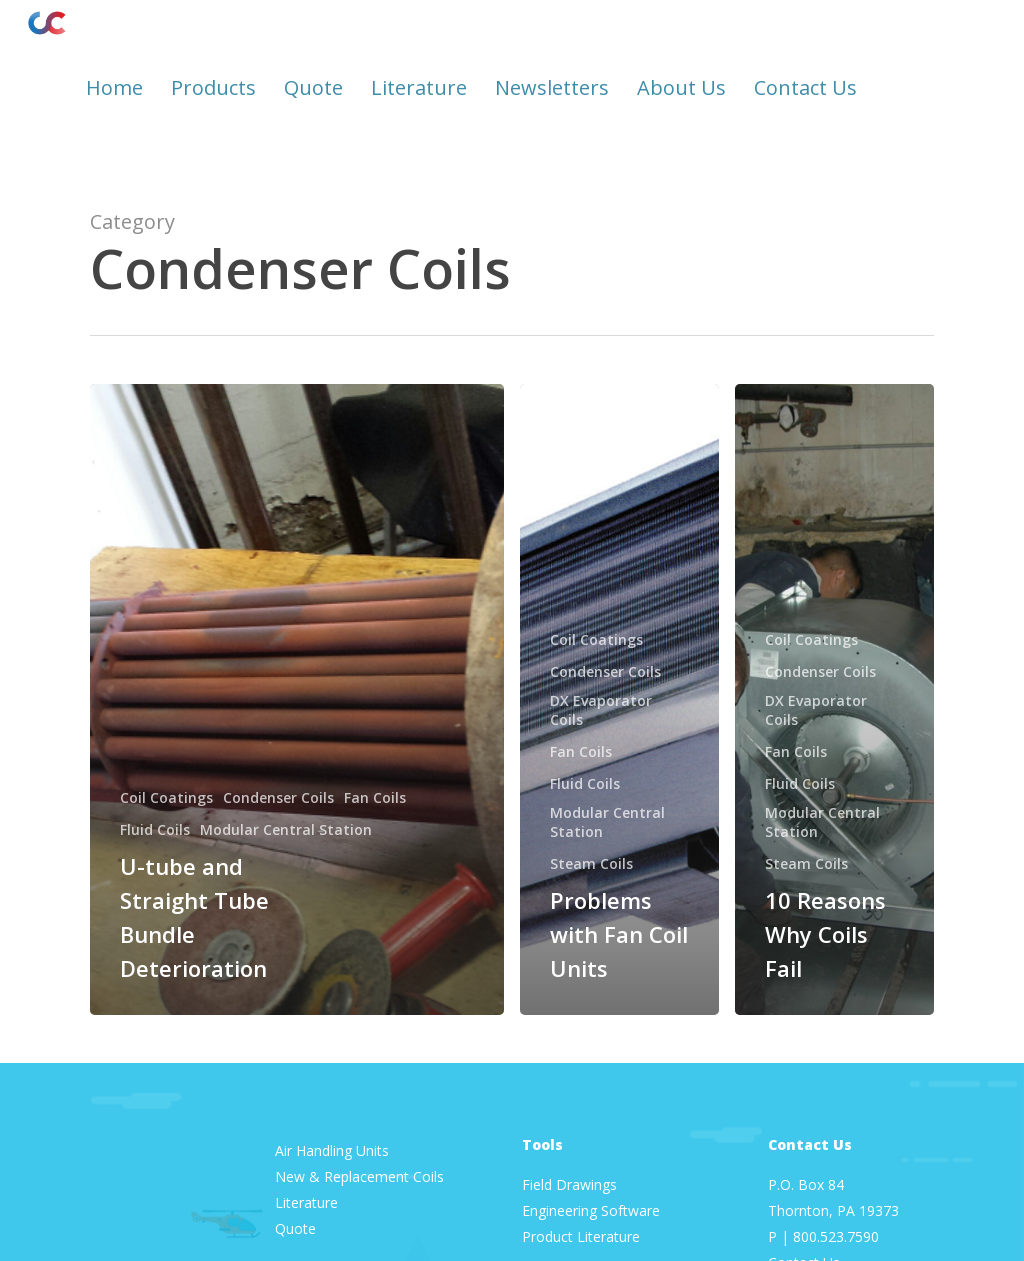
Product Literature (583, 1236)
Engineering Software (591, 1210)
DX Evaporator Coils (601, 710)
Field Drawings (569, 1184)
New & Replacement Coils (359, 1176)
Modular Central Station (286, 829)
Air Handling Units (334, 1150)
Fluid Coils (155, 829)
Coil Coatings (166, 797)
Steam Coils (591, 863)
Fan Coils (375, 797)
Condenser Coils (278, 797)
